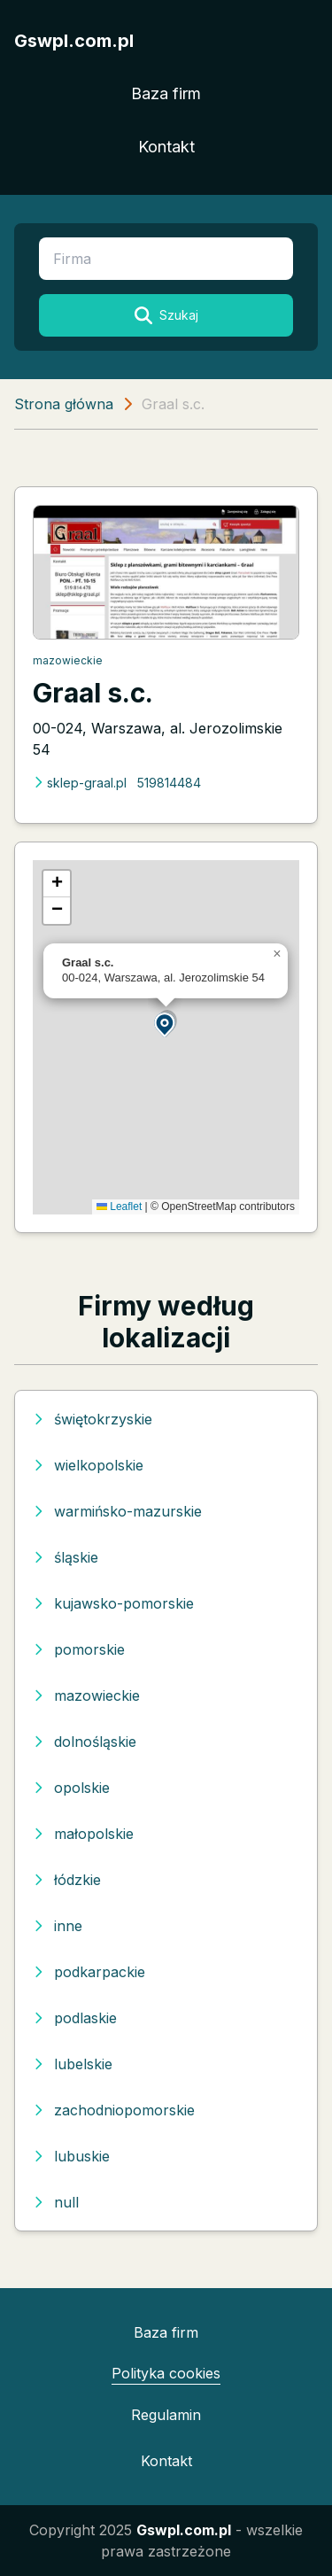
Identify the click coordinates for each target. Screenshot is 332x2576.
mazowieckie (68, 660)
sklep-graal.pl (80, 782)
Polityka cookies (166, 2373)
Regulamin (166, 2415)
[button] (165, 1023)
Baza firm (166, 93)
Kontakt (166, 146)
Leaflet (119, 1206)
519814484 (169, 782)
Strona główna (63, 404)
